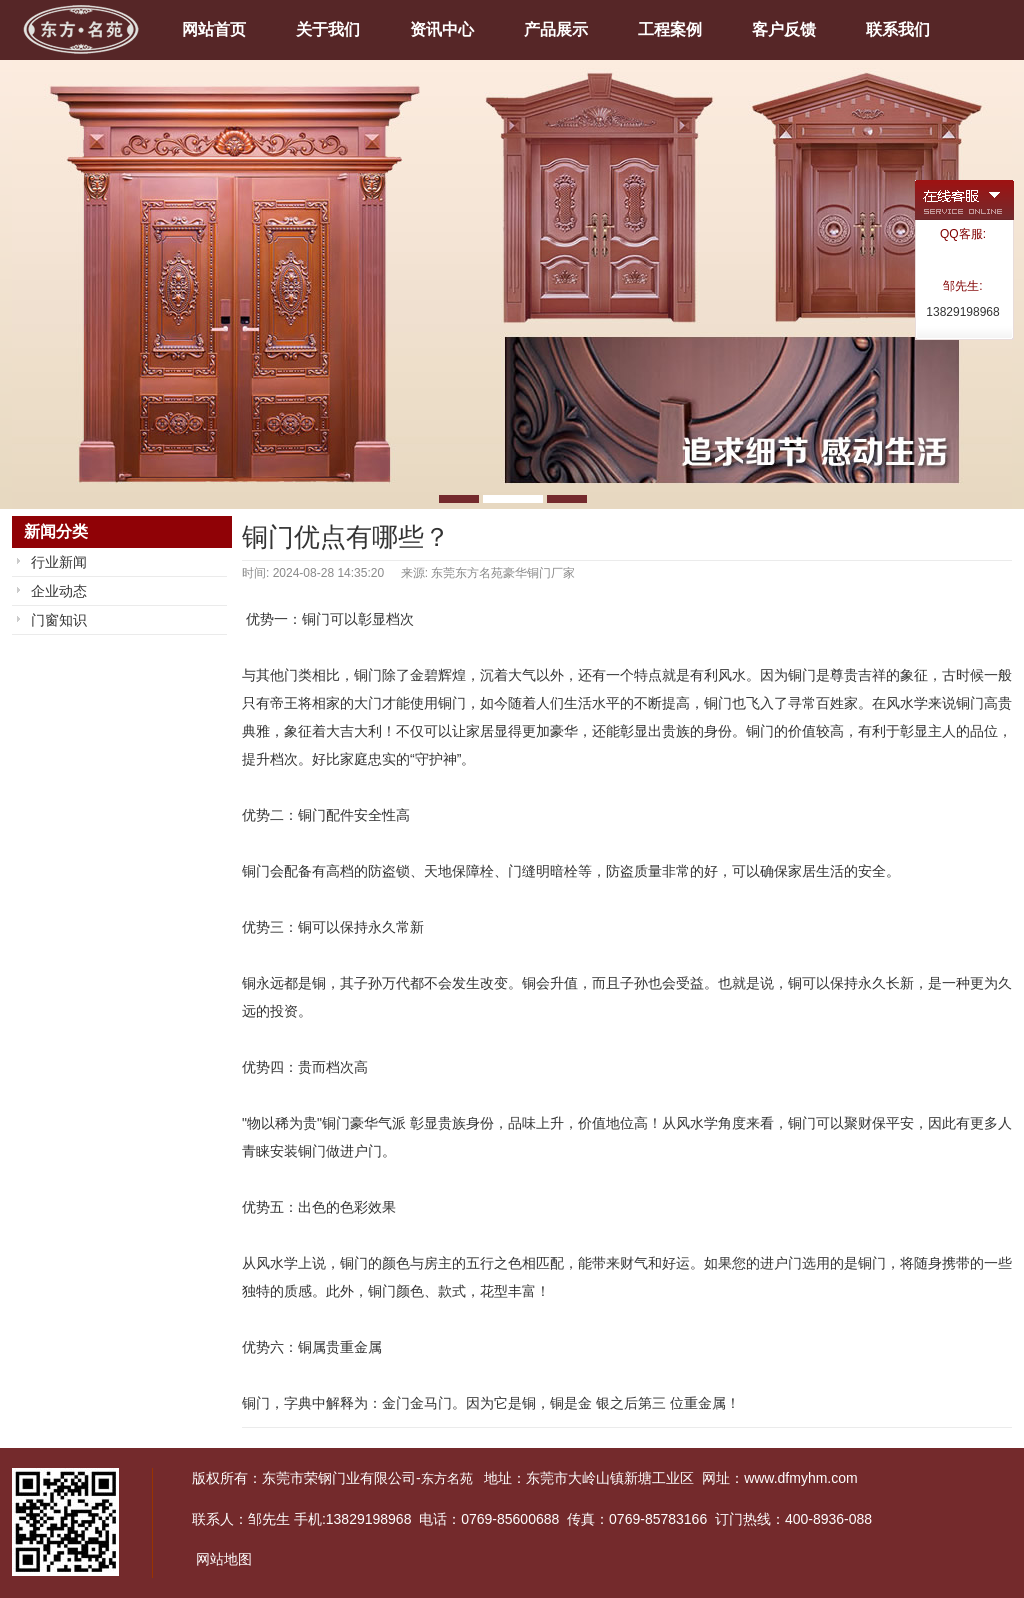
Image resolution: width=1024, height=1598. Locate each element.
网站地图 (224, 1559)
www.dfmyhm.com (801, 1478)
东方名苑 (447, 1478)
